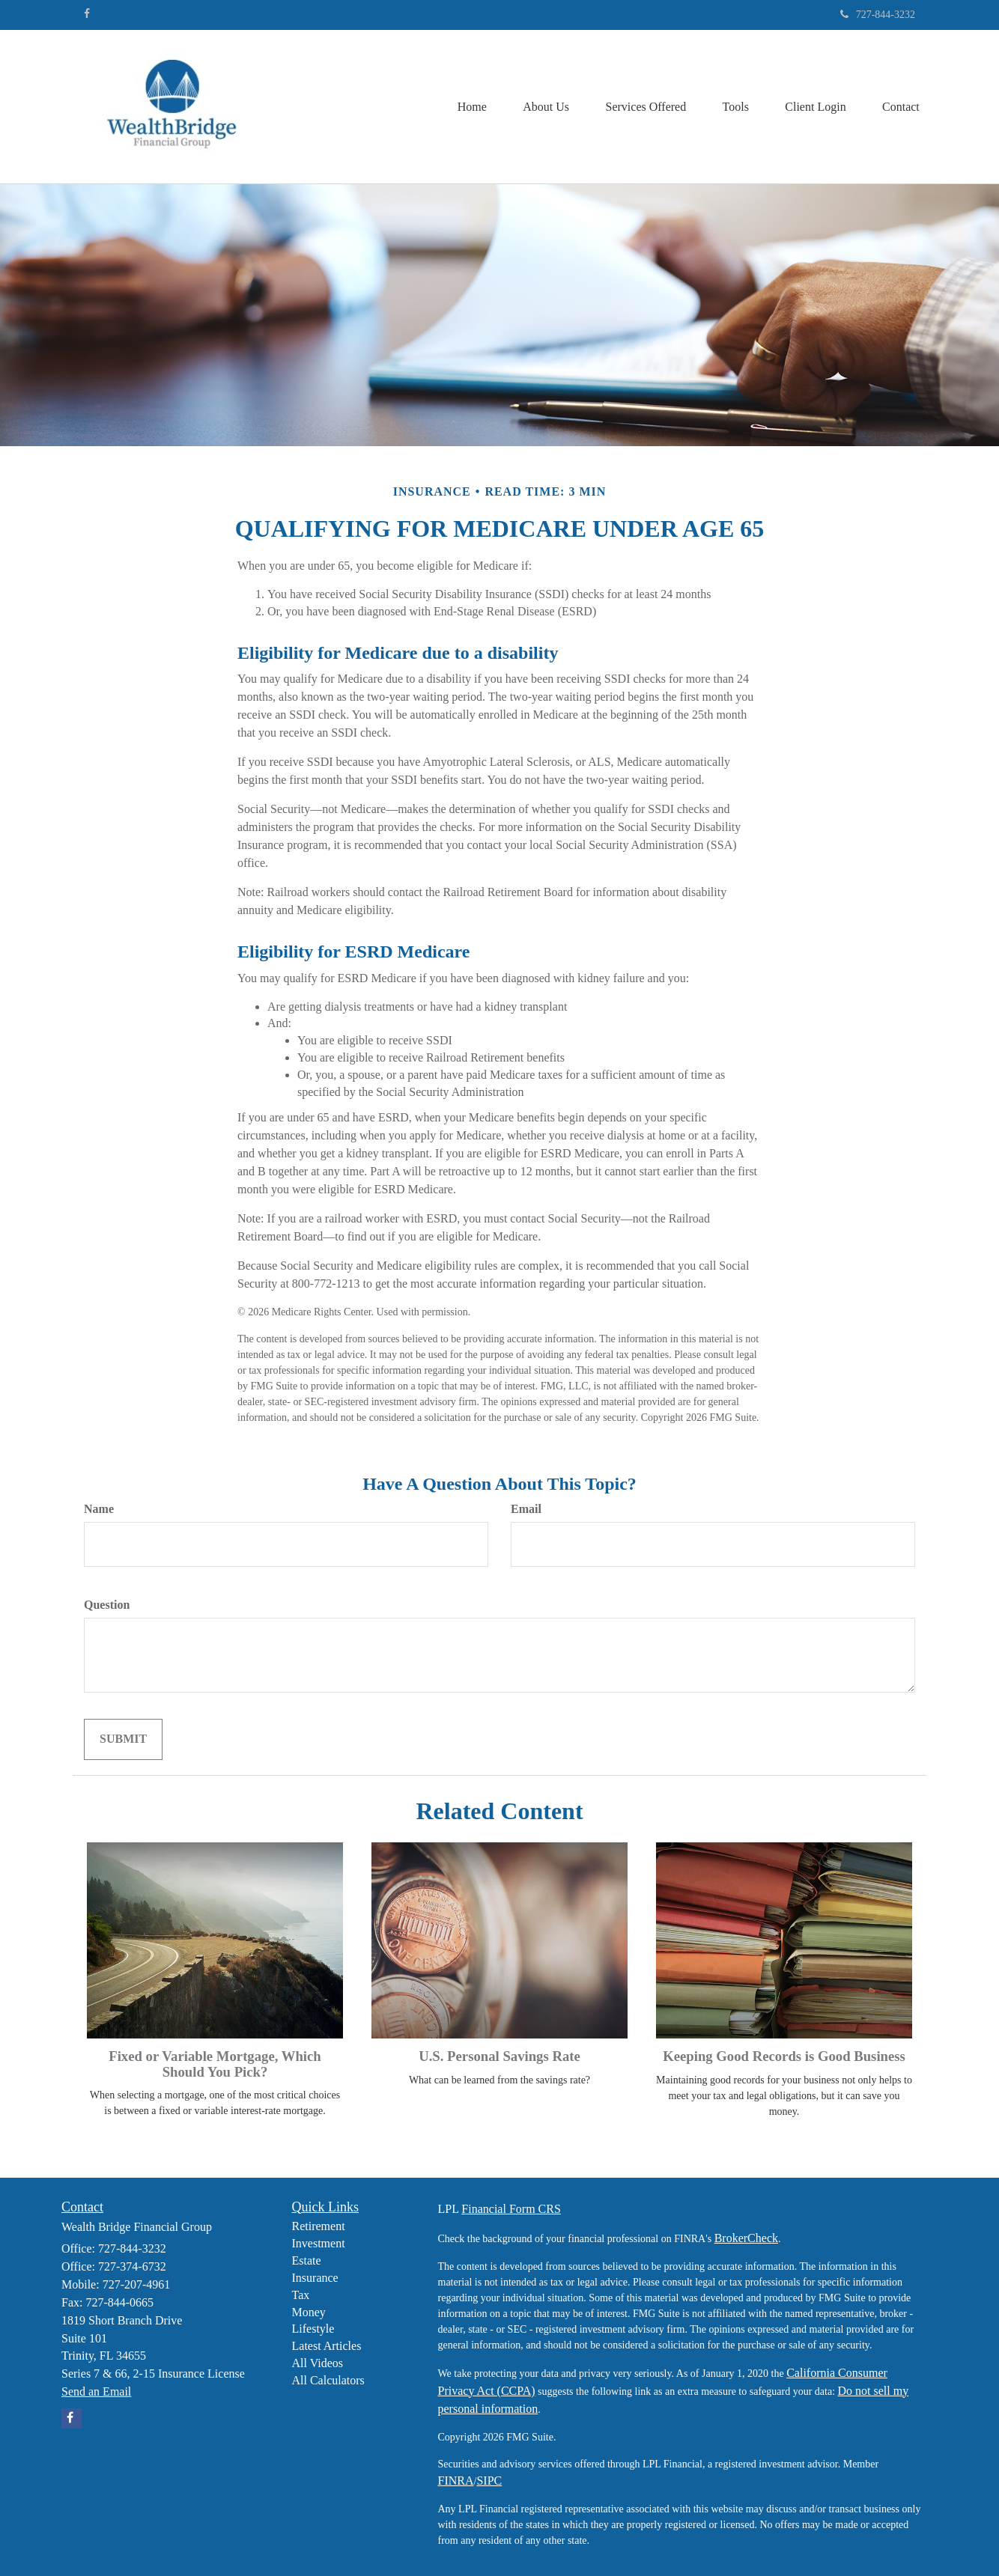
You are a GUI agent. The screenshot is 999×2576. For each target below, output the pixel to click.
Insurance (315, 2277)
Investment (318, 2243)
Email (526, 1508)
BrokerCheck (746, 2238)
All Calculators (328, 2380)
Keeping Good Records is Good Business (784, 2056)
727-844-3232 (877, 14)
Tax (301, 2295)
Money (309, 2312)
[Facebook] (87, 14)
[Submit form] (123, 1739)
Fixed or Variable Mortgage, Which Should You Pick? (215, 2064)
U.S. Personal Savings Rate (499, 2056)
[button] (541, 107)
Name (99, 1508)
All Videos (318, 2363)
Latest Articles (327, 2345)
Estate (306, 2260)
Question (107, 1604)
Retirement (318, 2226)
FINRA (456, 2480)
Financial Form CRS (510, 2208)
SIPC (489, 2480)
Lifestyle (313, 2328)
